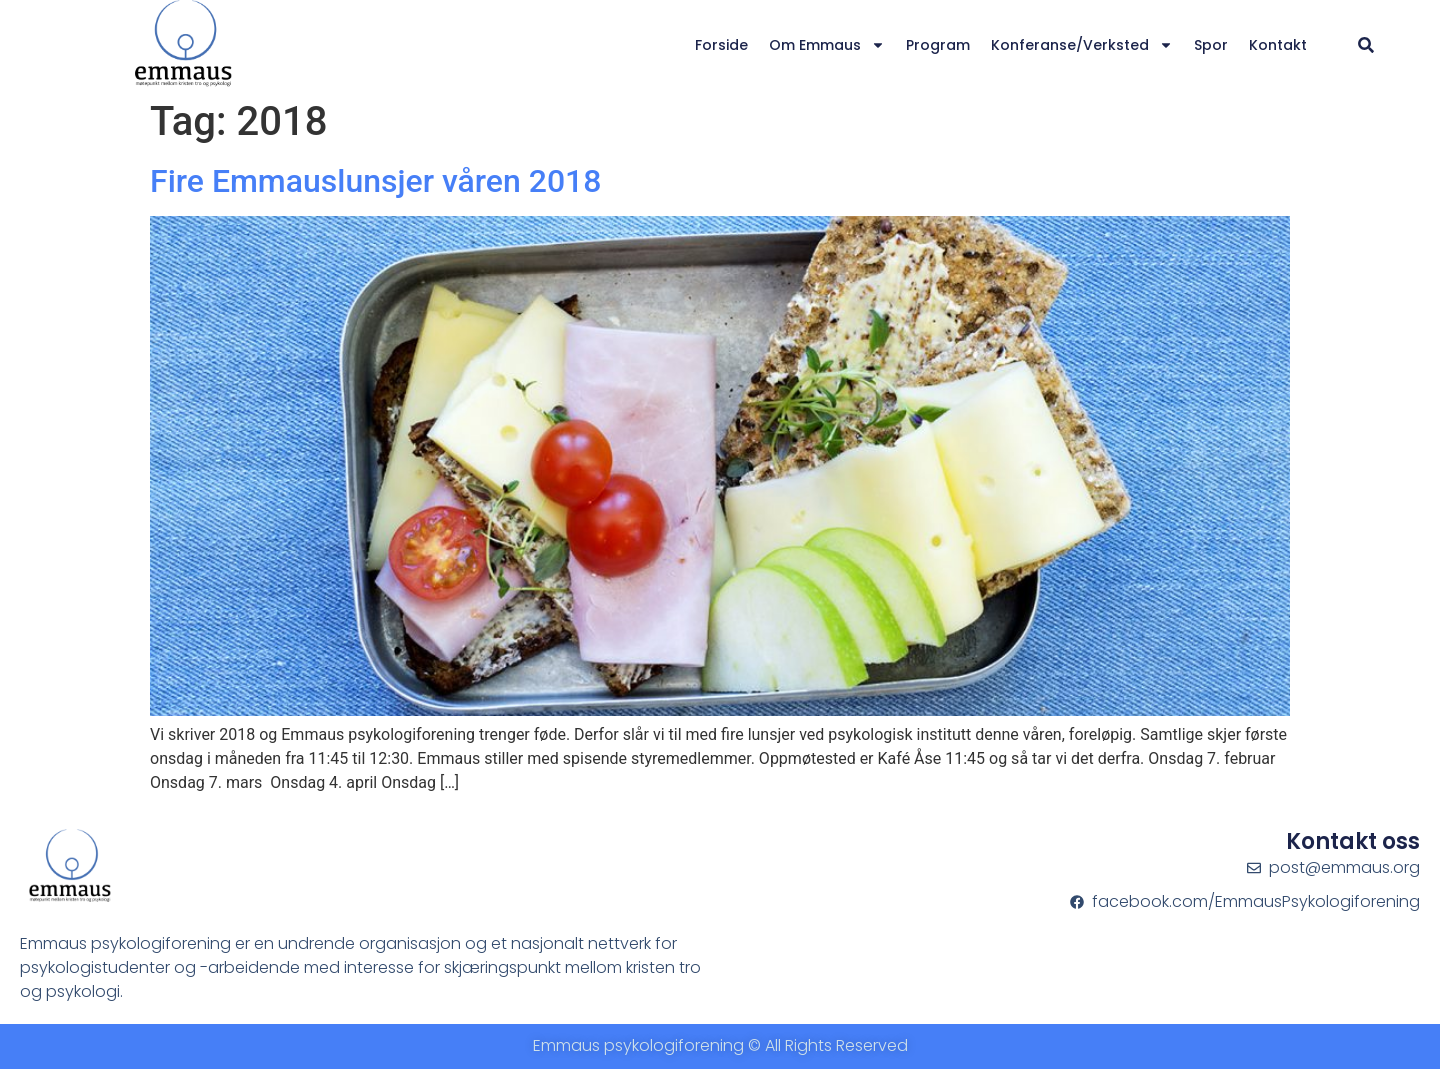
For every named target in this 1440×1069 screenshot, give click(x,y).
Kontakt (1278, 45)
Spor (1211, 45)
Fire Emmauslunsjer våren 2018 (375, 181)
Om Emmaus (827, 45)
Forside (721, 45)
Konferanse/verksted (1082, 45)
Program (938, 45)
